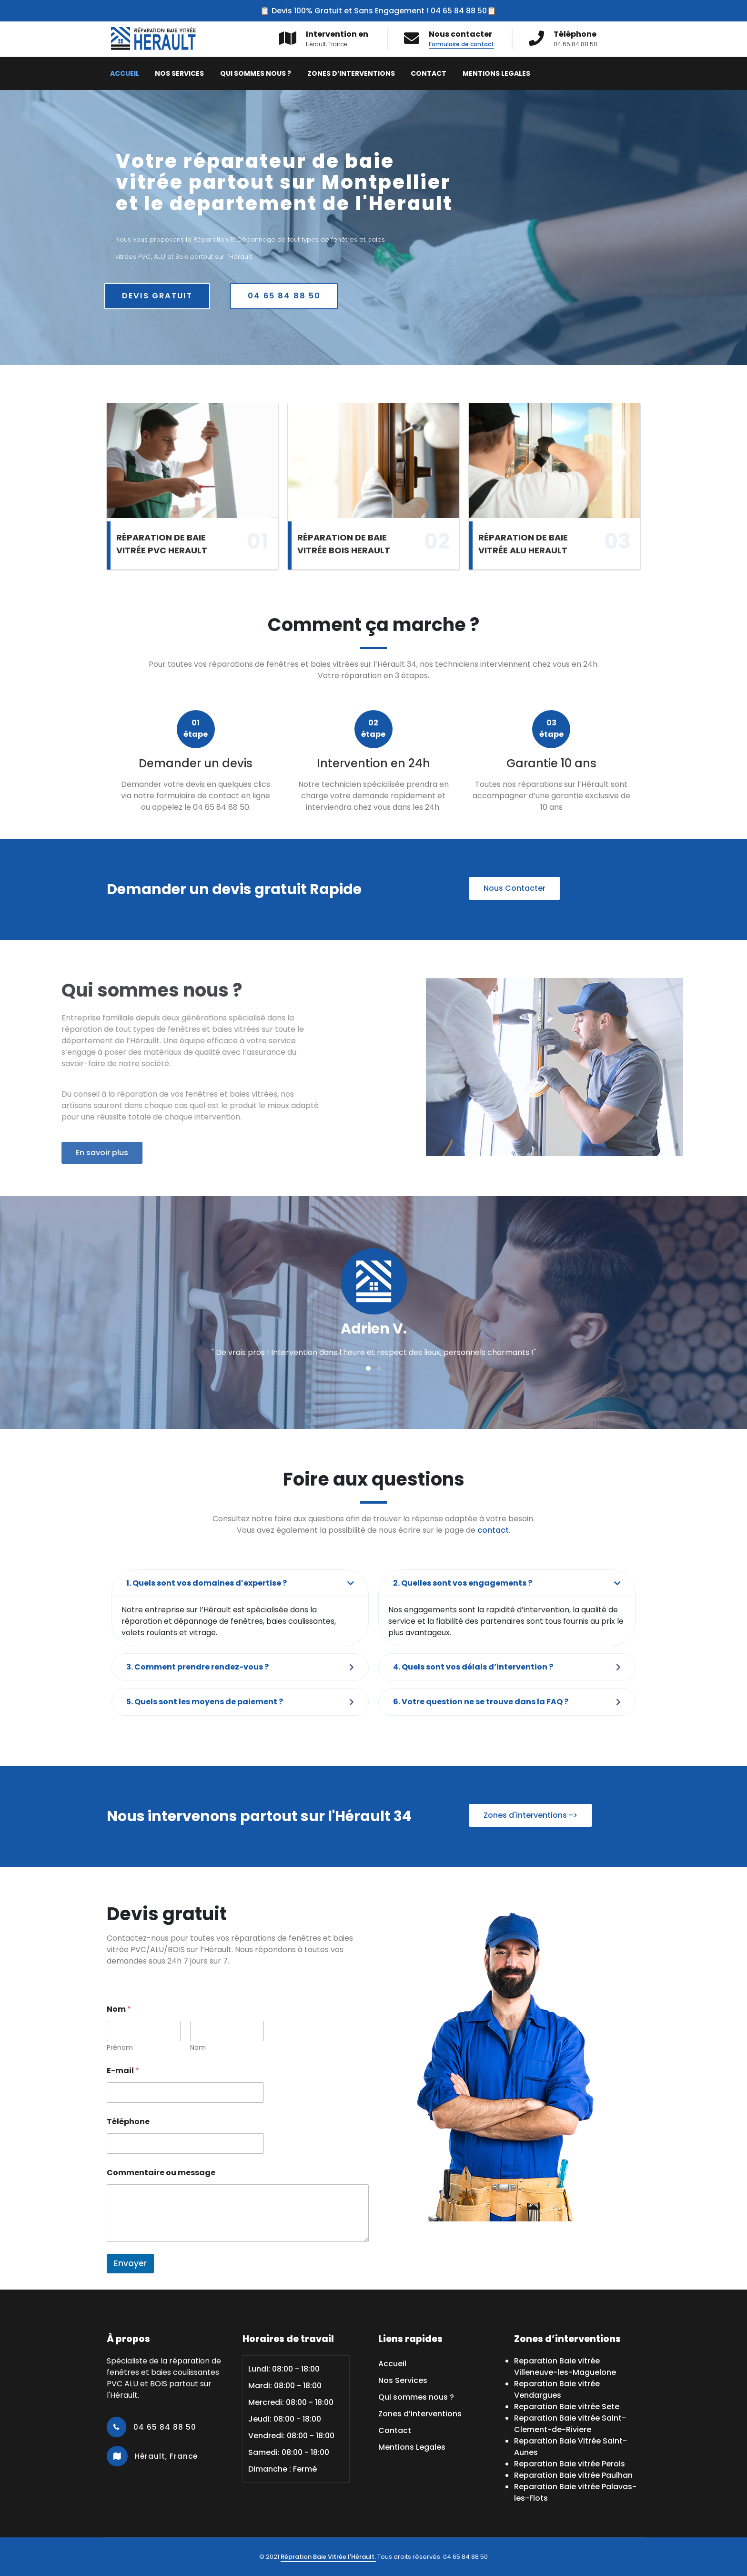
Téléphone (128, 2121)
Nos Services (179, 73)
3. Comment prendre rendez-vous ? (197, 1666)
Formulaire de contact (461, 44)
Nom (198, 2048)
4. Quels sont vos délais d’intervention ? (473, 1666)
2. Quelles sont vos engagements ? (462, 1583)
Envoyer (130, 2263)
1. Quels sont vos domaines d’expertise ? (206, 1583)
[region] (373, 227)
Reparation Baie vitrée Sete (566, 2406)
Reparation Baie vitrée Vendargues (557, 2389)
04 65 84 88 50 (163, 2427)
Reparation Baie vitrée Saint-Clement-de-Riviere (570, 2424)
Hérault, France (165, 2456)
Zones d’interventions (351, 73)
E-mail (123, 2070)
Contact (428, 73)
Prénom (120, 2048)
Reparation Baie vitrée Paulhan (573, 2475)
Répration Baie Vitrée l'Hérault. (328, 2556)
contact (493, 1530)
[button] (368, 1368)
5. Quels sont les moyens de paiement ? (204, 1701)
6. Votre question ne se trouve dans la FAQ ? (480, 1701)
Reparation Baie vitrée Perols (569, 2463)
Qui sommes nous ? (255, 73)
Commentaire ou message (161, 2172)
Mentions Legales (496, 73)
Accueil (124, 73)
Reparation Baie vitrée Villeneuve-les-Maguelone (565, 2366)
